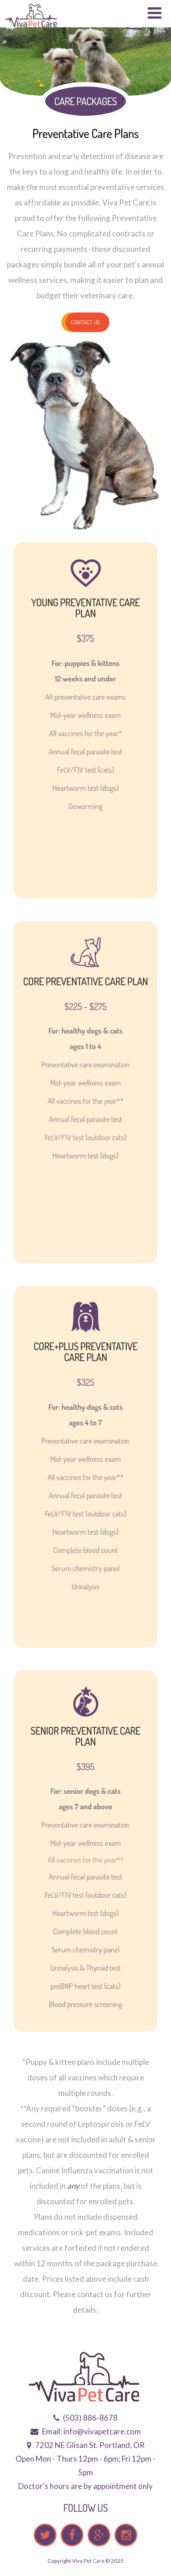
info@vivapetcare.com (102, 2431)
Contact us (85, 322)
